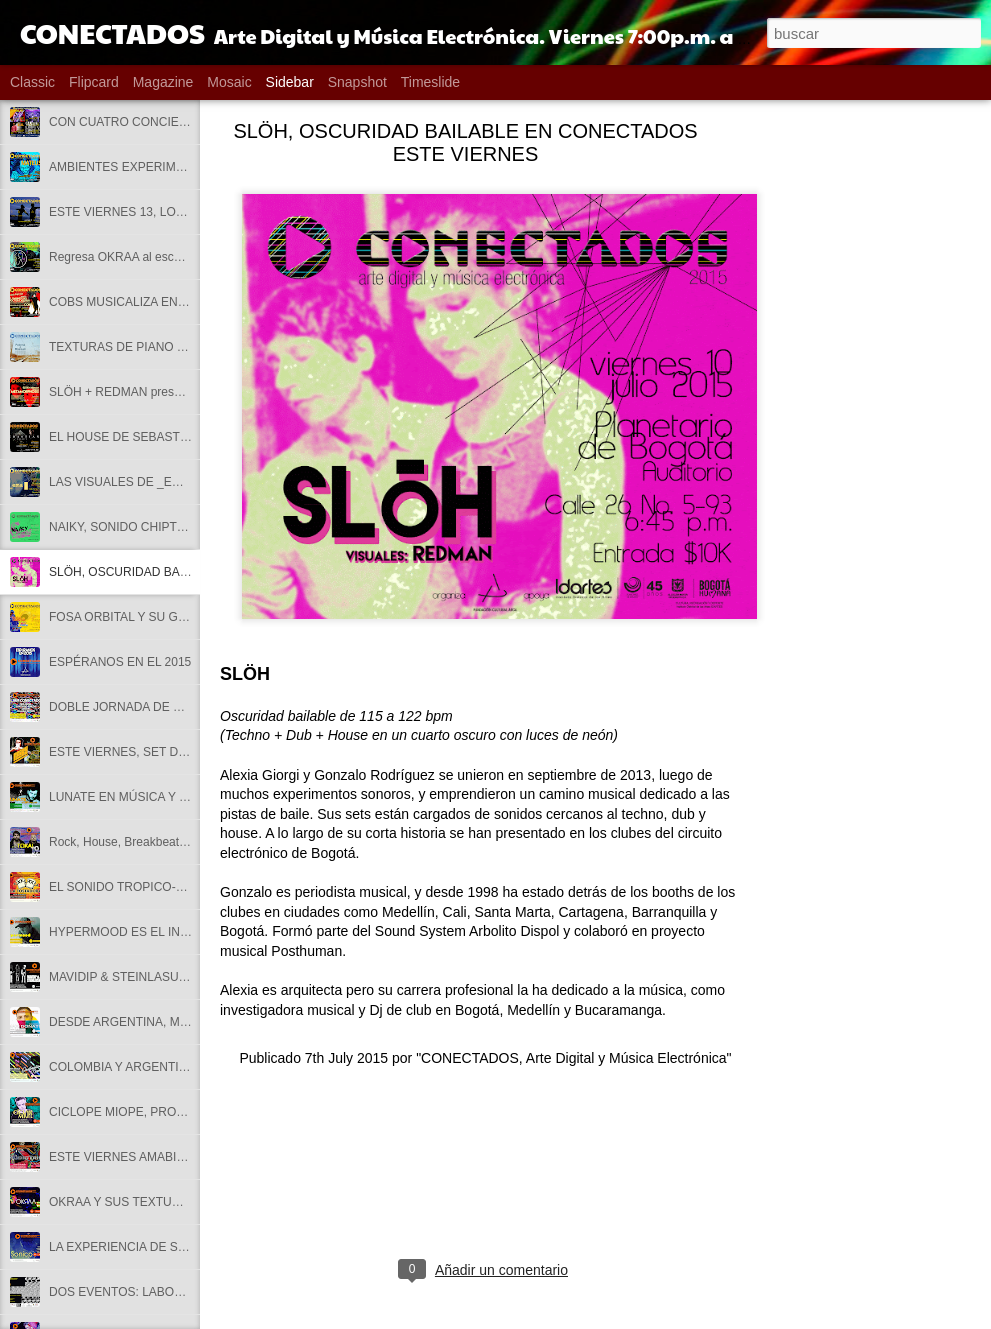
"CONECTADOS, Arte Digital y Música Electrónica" (573, 1058)
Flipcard (94, 82)
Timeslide (430, 82)
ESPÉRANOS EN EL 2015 (120, 662)
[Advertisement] (861, 445)
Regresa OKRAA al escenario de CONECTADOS (180, 257)
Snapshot (357, 82)
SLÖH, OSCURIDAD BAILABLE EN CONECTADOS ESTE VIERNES (465, 142)
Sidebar (290, 82)
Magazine (163, 82)
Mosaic (229, 82)
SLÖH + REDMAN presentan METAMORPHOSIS (181, 392)
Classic (32, 82)
